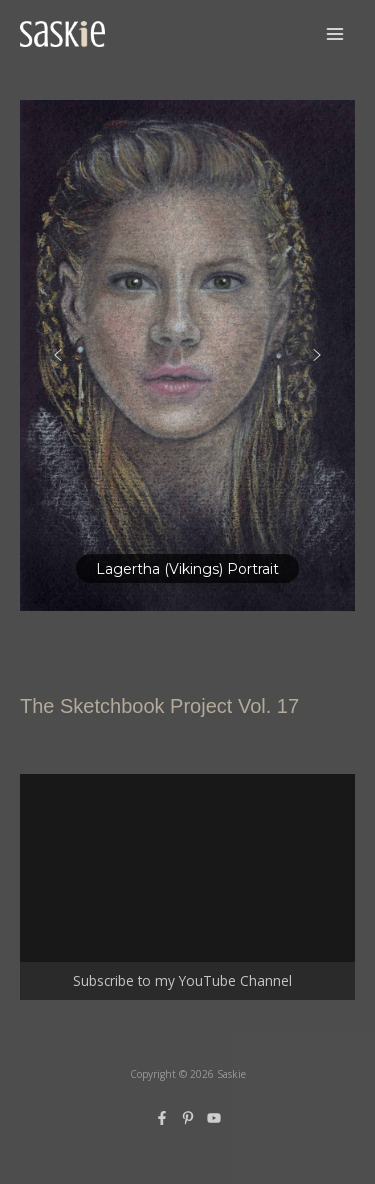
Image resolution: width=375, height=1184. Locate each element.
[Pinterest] (188, 1118)
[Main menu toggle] (335, 34)
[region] (187, 355)
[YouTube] (214, 1118)
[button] (187, 355)
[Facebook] (162, 1118)
